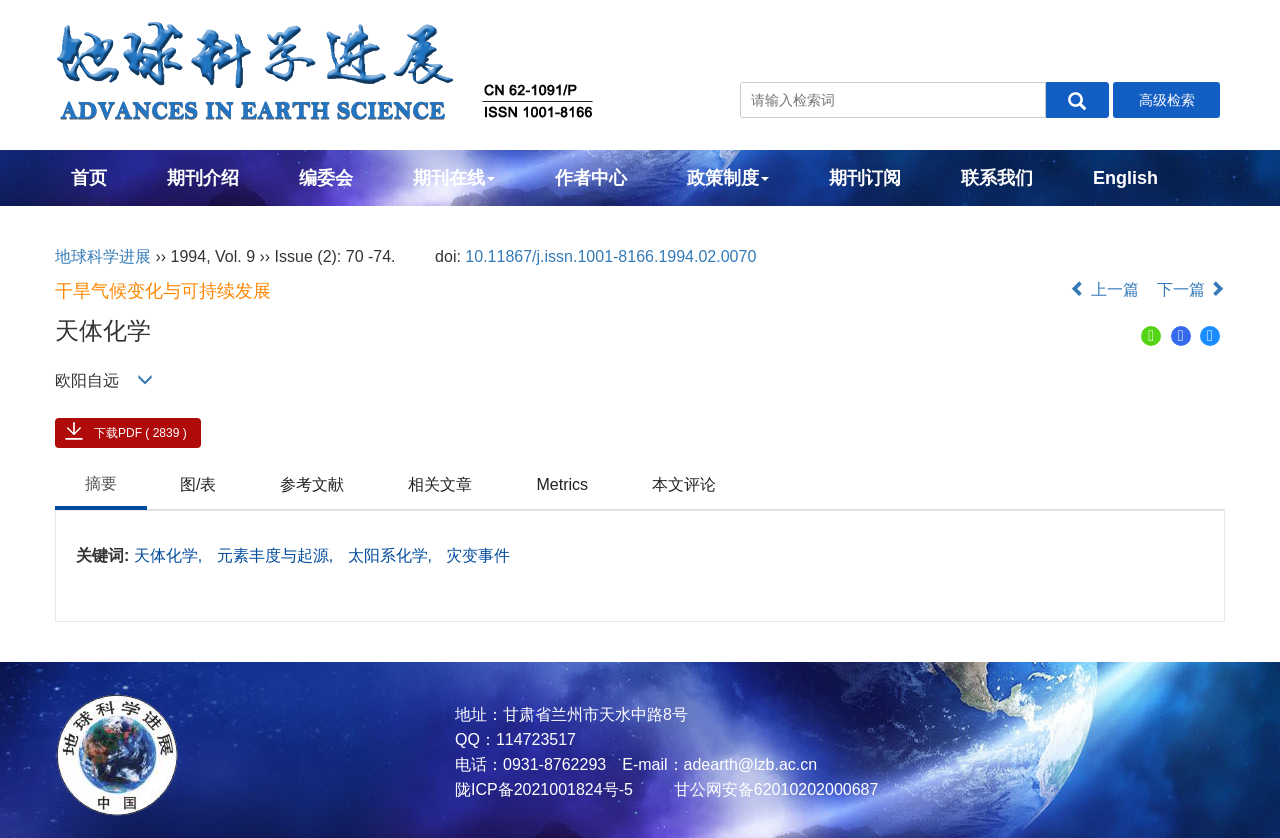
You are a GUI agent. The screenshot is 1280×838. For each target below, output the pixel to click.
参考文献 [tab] (312, 484)
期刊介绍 (203, 178)
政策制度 (728, 178)
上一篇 (1104, 289)
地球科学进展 (103, 256)
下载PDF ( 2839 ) (140, 433)
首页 (89, 178)
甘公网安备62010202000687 (773, 789)
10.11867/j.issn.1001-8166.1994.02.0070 (610, 256)
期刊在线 (454, 178)
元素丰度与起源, (277, 555)
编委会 (326, 178)
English (1125, 178)
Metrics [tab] (562, 484)
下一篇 (1191, 289)
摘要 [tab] (101, 483)
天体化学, (170, 555)
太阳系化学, (392, 555)
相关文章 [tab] (440, 484)
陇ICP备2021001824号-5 (544, 789)
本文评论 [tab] (684, 484)
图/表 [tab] (198, 484)
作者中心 (591, 178)
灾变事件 (478, 555)
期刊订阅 (865, 178)
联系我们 (997, 178)
